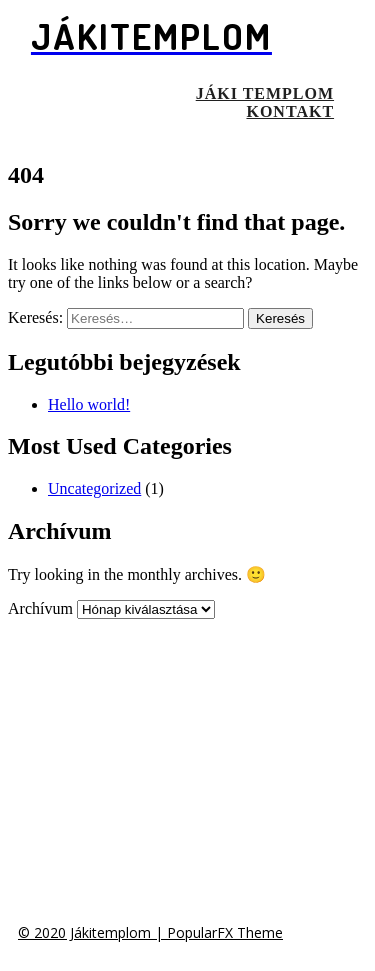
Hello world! (89, 404)
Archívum (40, 608)
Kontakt (290, 111)
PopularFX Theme (225, 932)
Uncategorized (94, 488)
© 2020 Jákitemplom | (92, 932)
